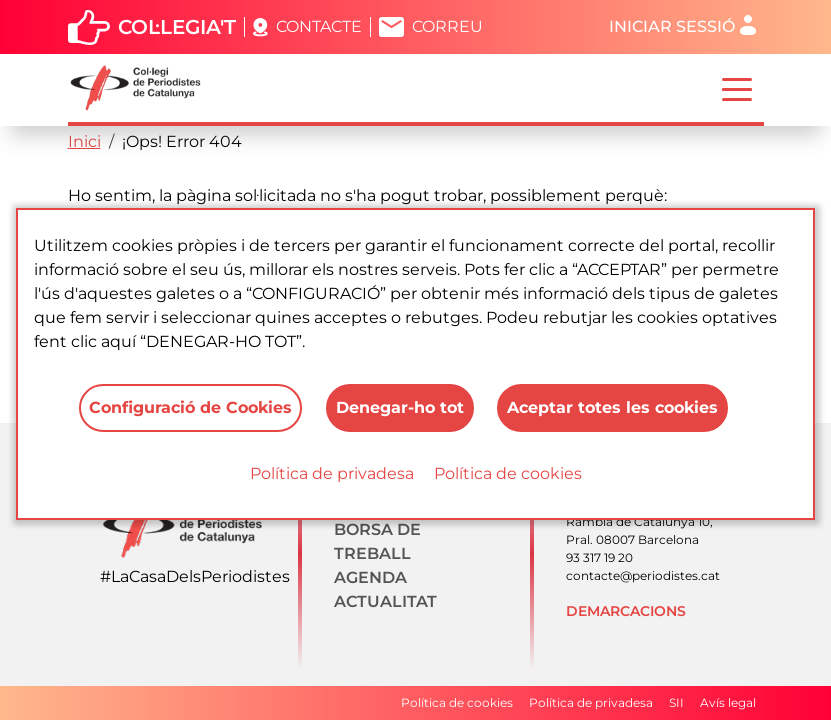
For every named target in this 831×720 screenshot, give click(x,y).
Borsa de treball (377, 541)
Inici (84, 141)
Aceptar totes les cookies (613, 407)
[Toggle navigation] (737, 88)
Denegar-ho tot (400, 407)
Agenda (370, 577)
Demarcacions (626, 611)
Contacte (319, 26)
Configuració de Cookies (190, 407)
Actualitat (385, 601)
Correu (447, 26)
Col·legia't (177, 27)
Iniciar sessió (672, 26)
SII (676, 702)
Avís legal (728, 702)
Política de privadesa (332, 473)
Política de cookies (508, 473)
